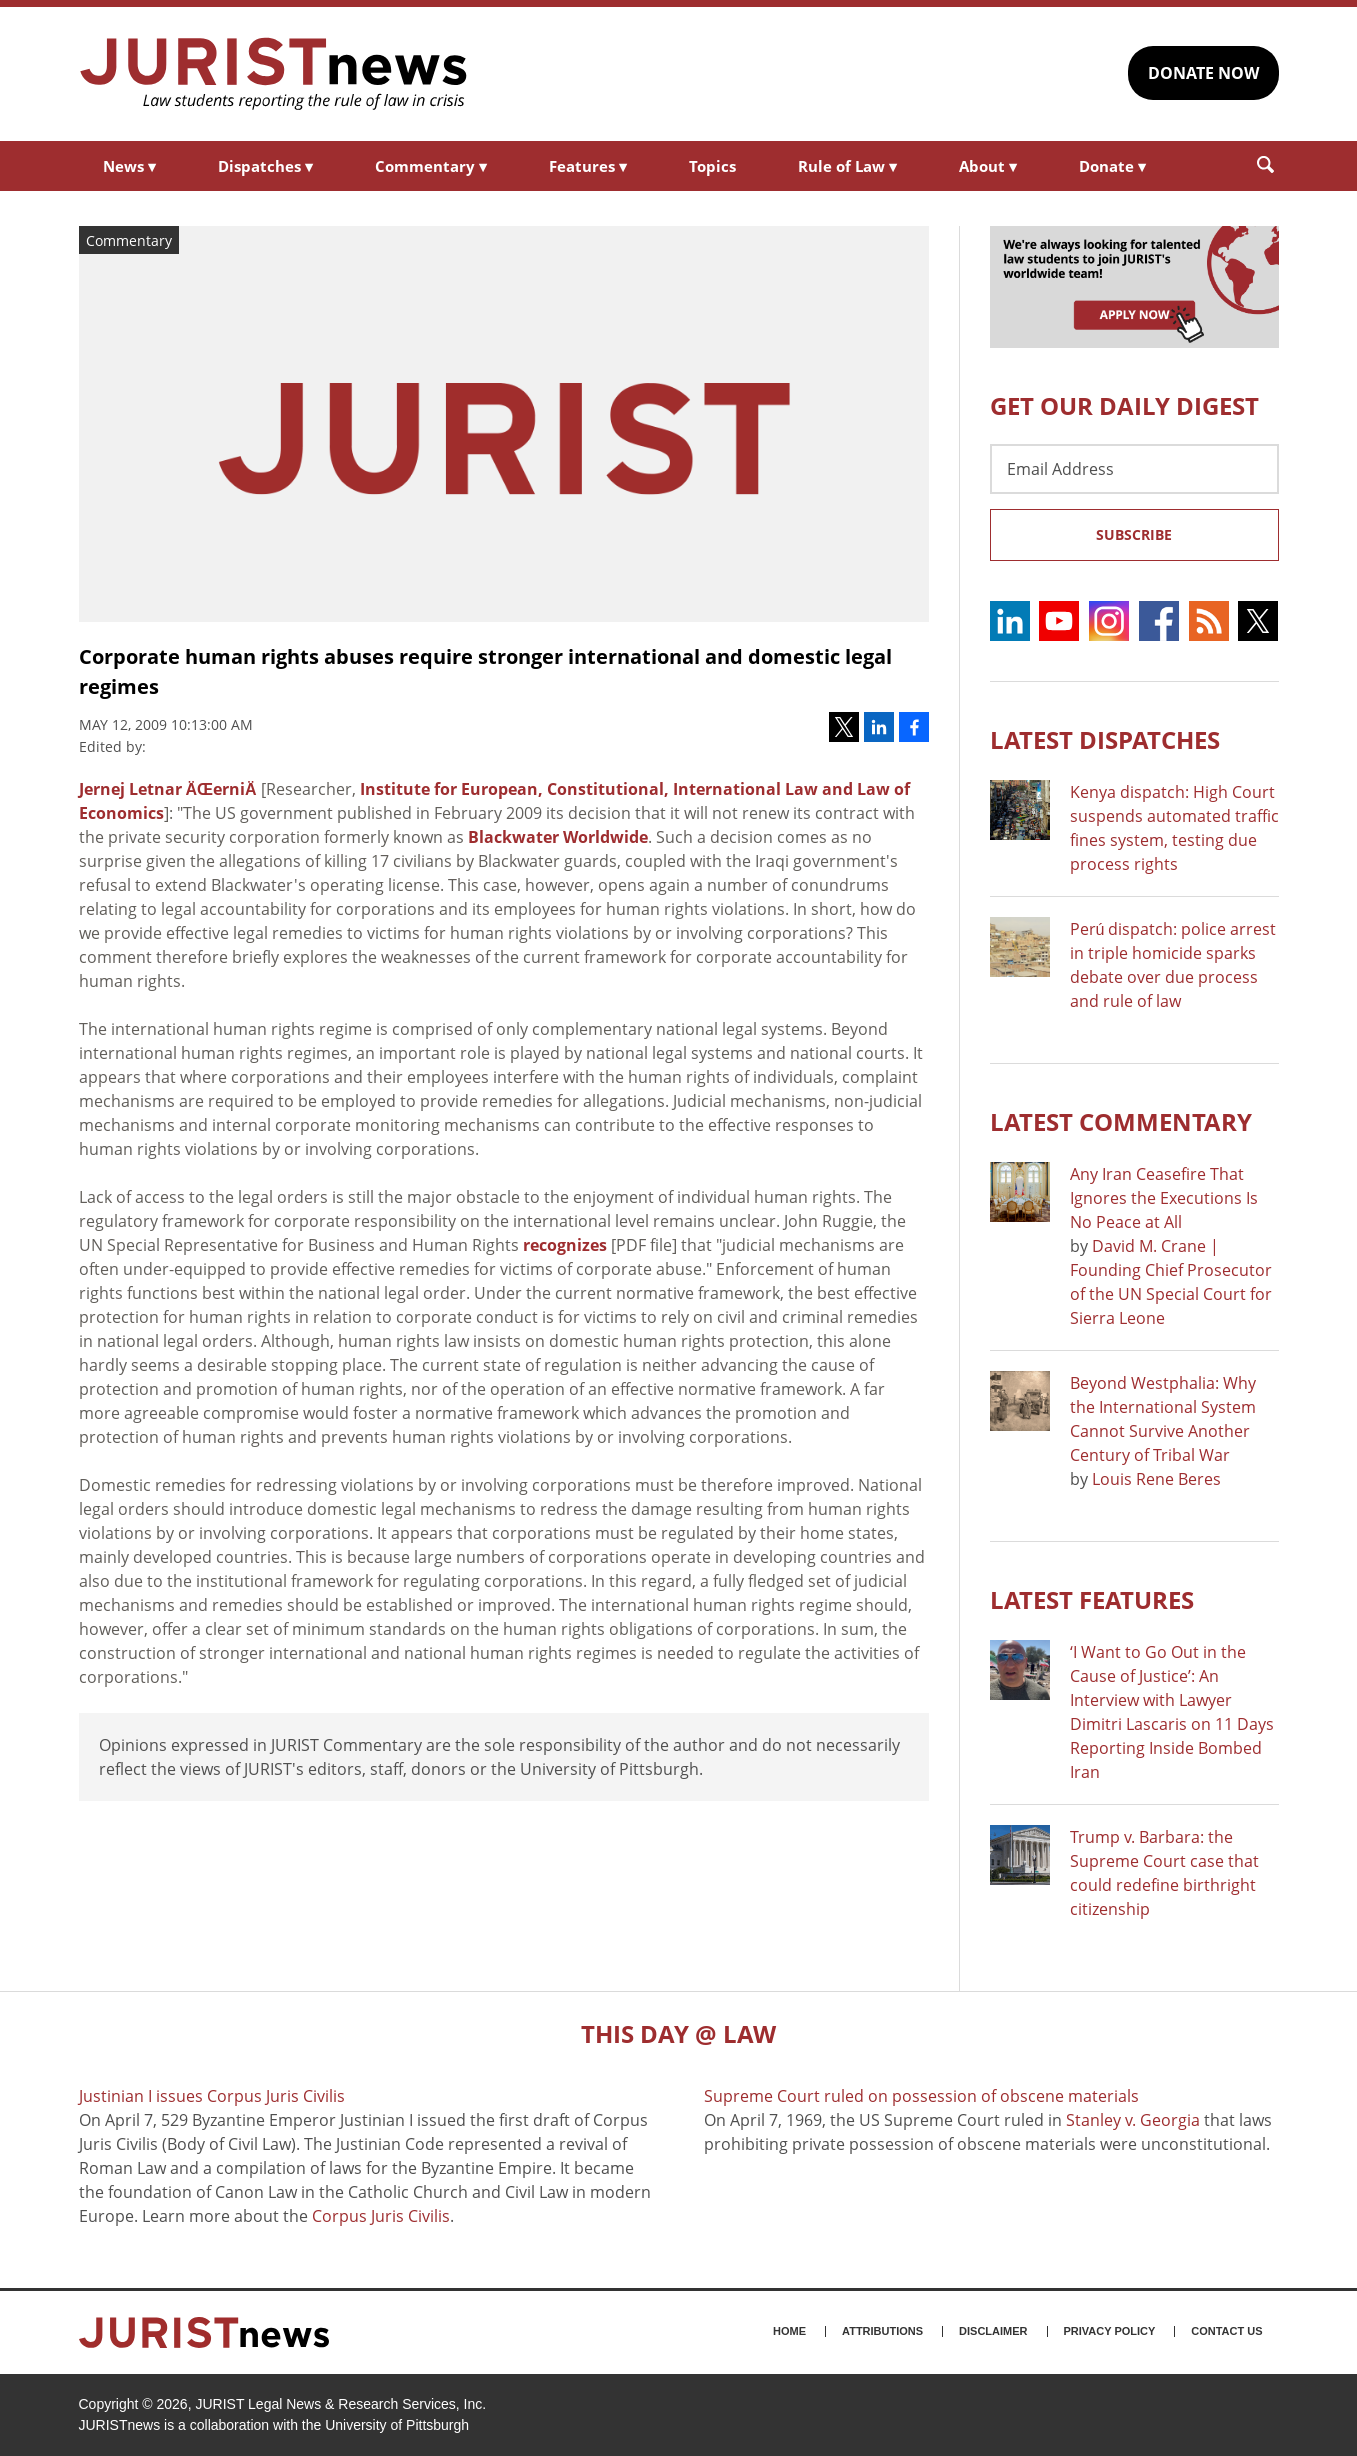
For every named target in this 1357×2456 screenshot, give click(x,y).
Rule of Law (847, 166)
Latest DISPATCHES (1105, 739)
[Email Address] (1134, 469)
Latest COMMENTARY (1121, 1121)
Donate (1112, 166)
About (988, 166)
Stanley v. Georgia (1133, 2120)
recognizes (565, 1245)
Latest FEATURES (1092, 1599)
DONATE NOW (1203, 73)
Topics (712, 166)
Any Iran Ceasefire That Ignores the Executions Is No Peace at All (1164, 1198)
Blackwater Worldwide (558, 837)
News (129, 166)
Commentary (431, 166)
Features (588, 166)
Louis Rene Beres (1156, 1479)
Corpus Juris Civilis (381, 2216)
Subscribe (1134, 534)
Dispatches (265, 166)
